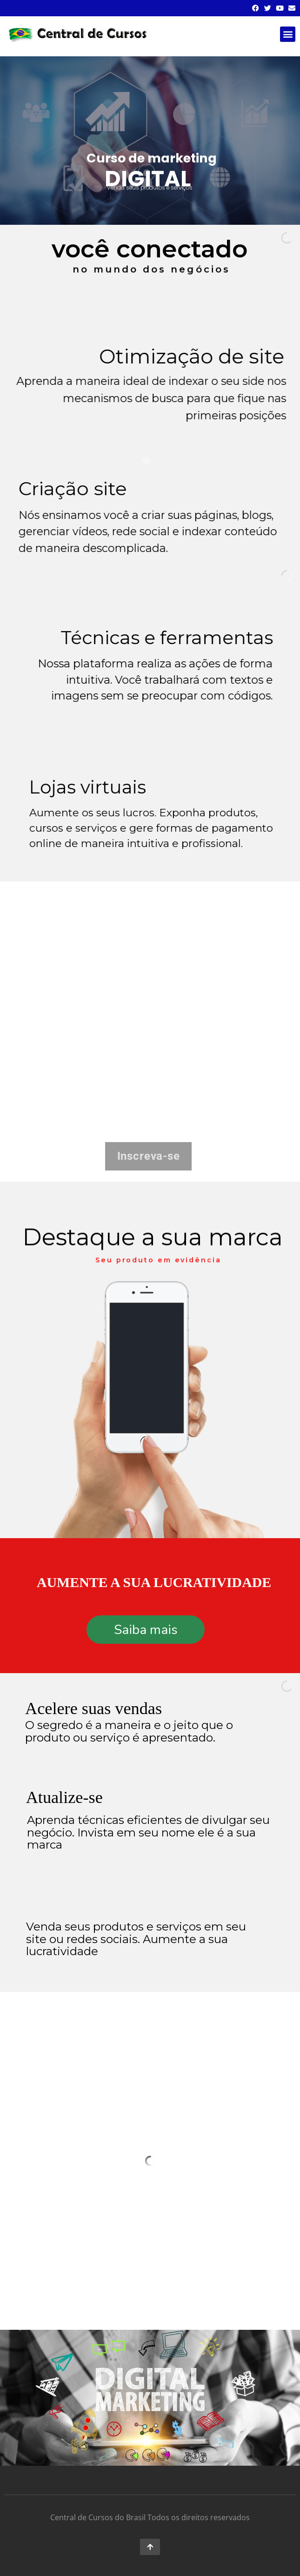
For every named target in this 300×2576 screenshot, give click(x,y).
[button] (287, 34)
